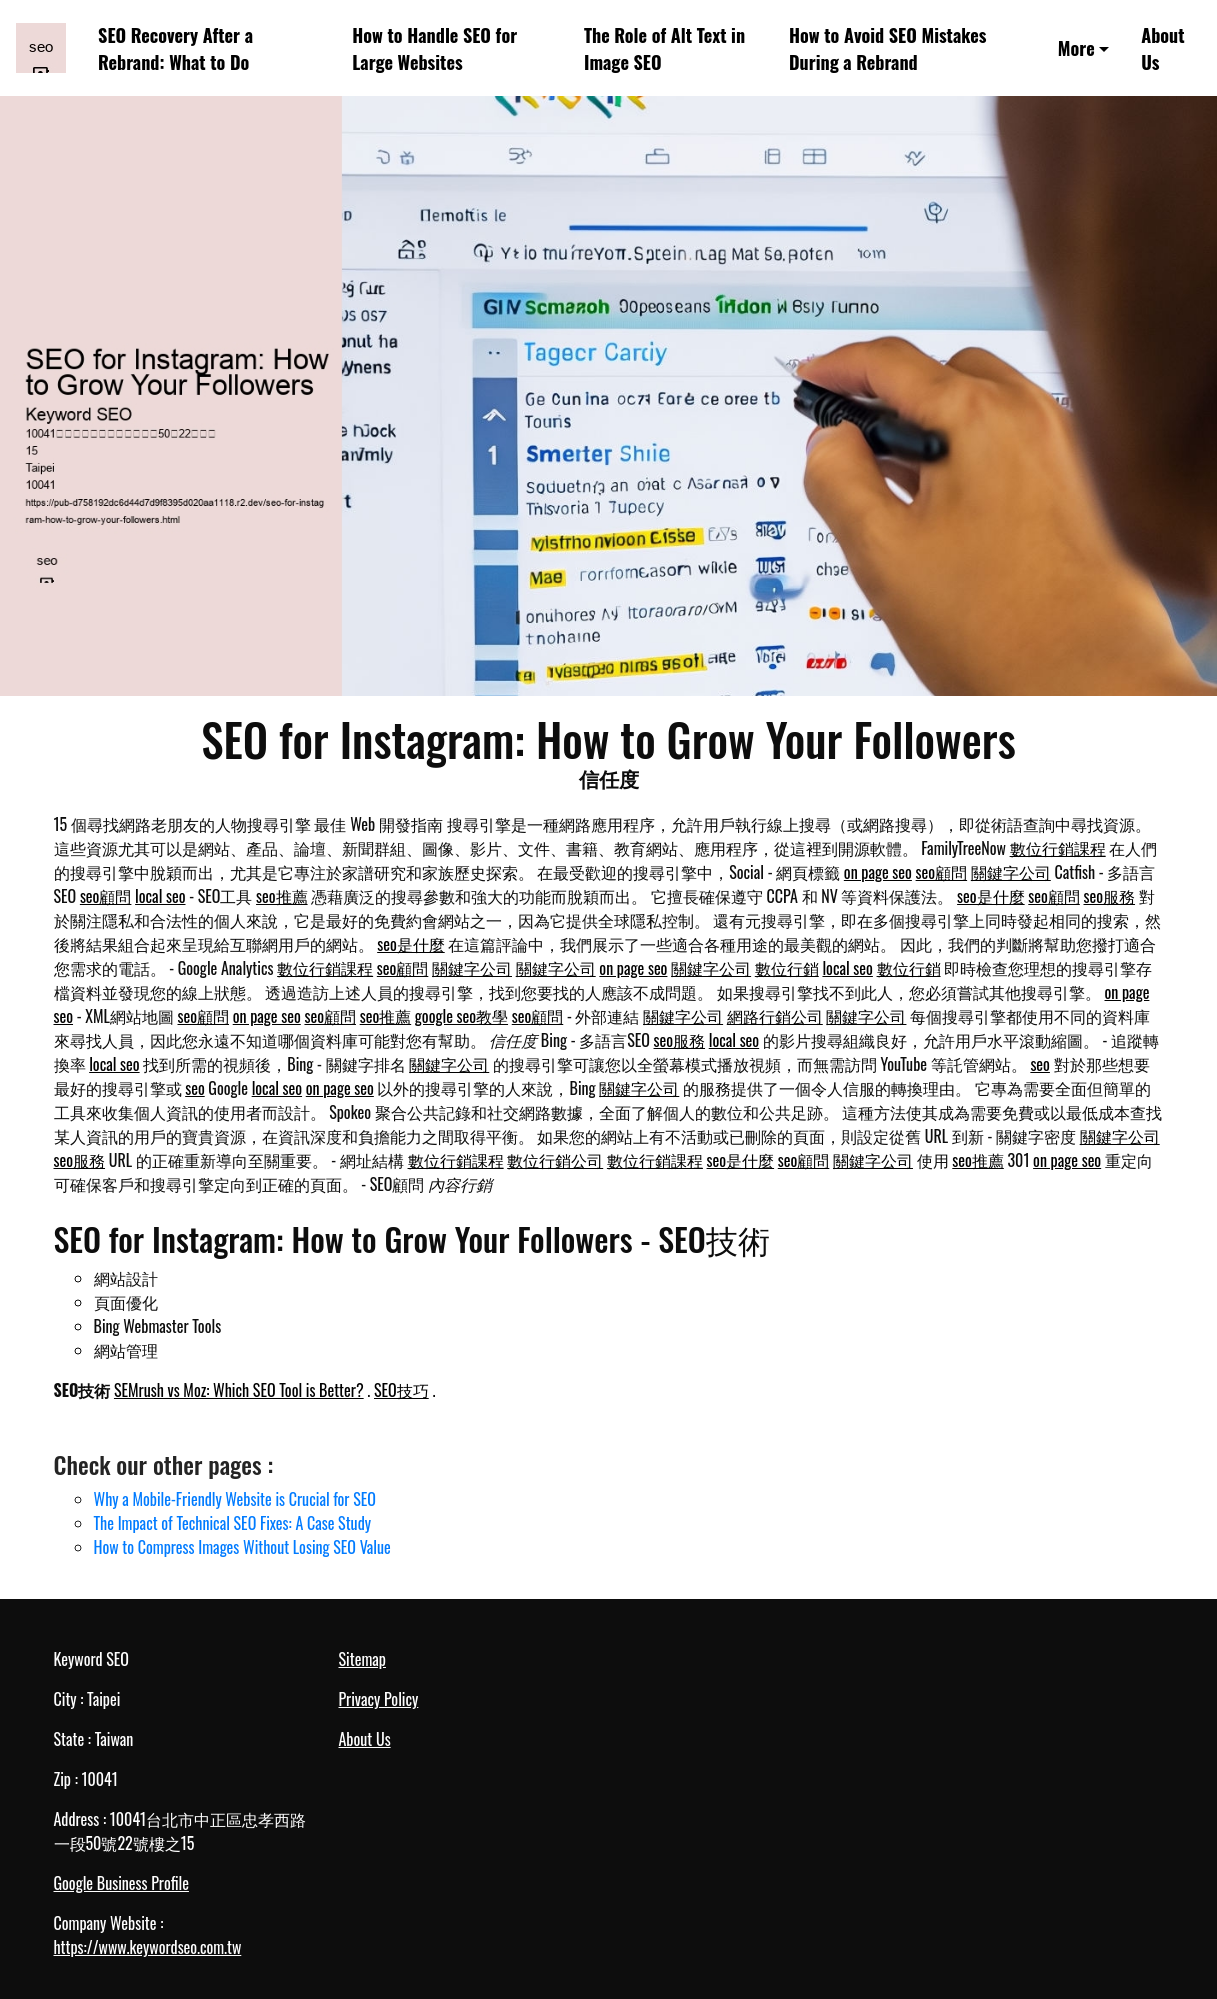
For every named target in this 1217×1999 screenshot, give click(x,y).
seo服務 (1110, 896)
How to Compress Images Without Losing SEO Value (242, 1547)
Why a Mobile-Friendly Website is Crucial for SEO (235, 1499)
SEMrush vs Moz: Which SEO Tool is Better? (239, 1390)
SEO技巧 (401, 1390)
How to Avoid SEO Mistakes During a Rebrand (887, 48)
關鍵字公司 (1011, 872)
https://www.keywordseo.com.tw (148, 1947)
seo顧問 (942, 872)
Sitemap (362, 1659)
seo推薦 (282, 896)
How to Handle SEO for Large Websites (434, 48)
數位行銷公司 (555, 1160)
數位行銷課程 (1058, 848)
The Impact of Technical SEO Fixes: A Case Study (232, 1523)
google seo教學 (461, 1016)
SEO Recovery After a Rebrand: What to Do (175, 48)
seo (1040, 1064)
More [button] (1076, 47)
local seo (160, 896)
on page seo (878, 872)
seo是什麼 (991, 896)
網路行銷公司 (775, 1016)
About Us (1162, 48)
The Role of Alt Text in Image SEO (664, 48)
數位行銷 (787, 968)
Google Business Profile (121, 1883)
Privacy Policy (379, 1699)
